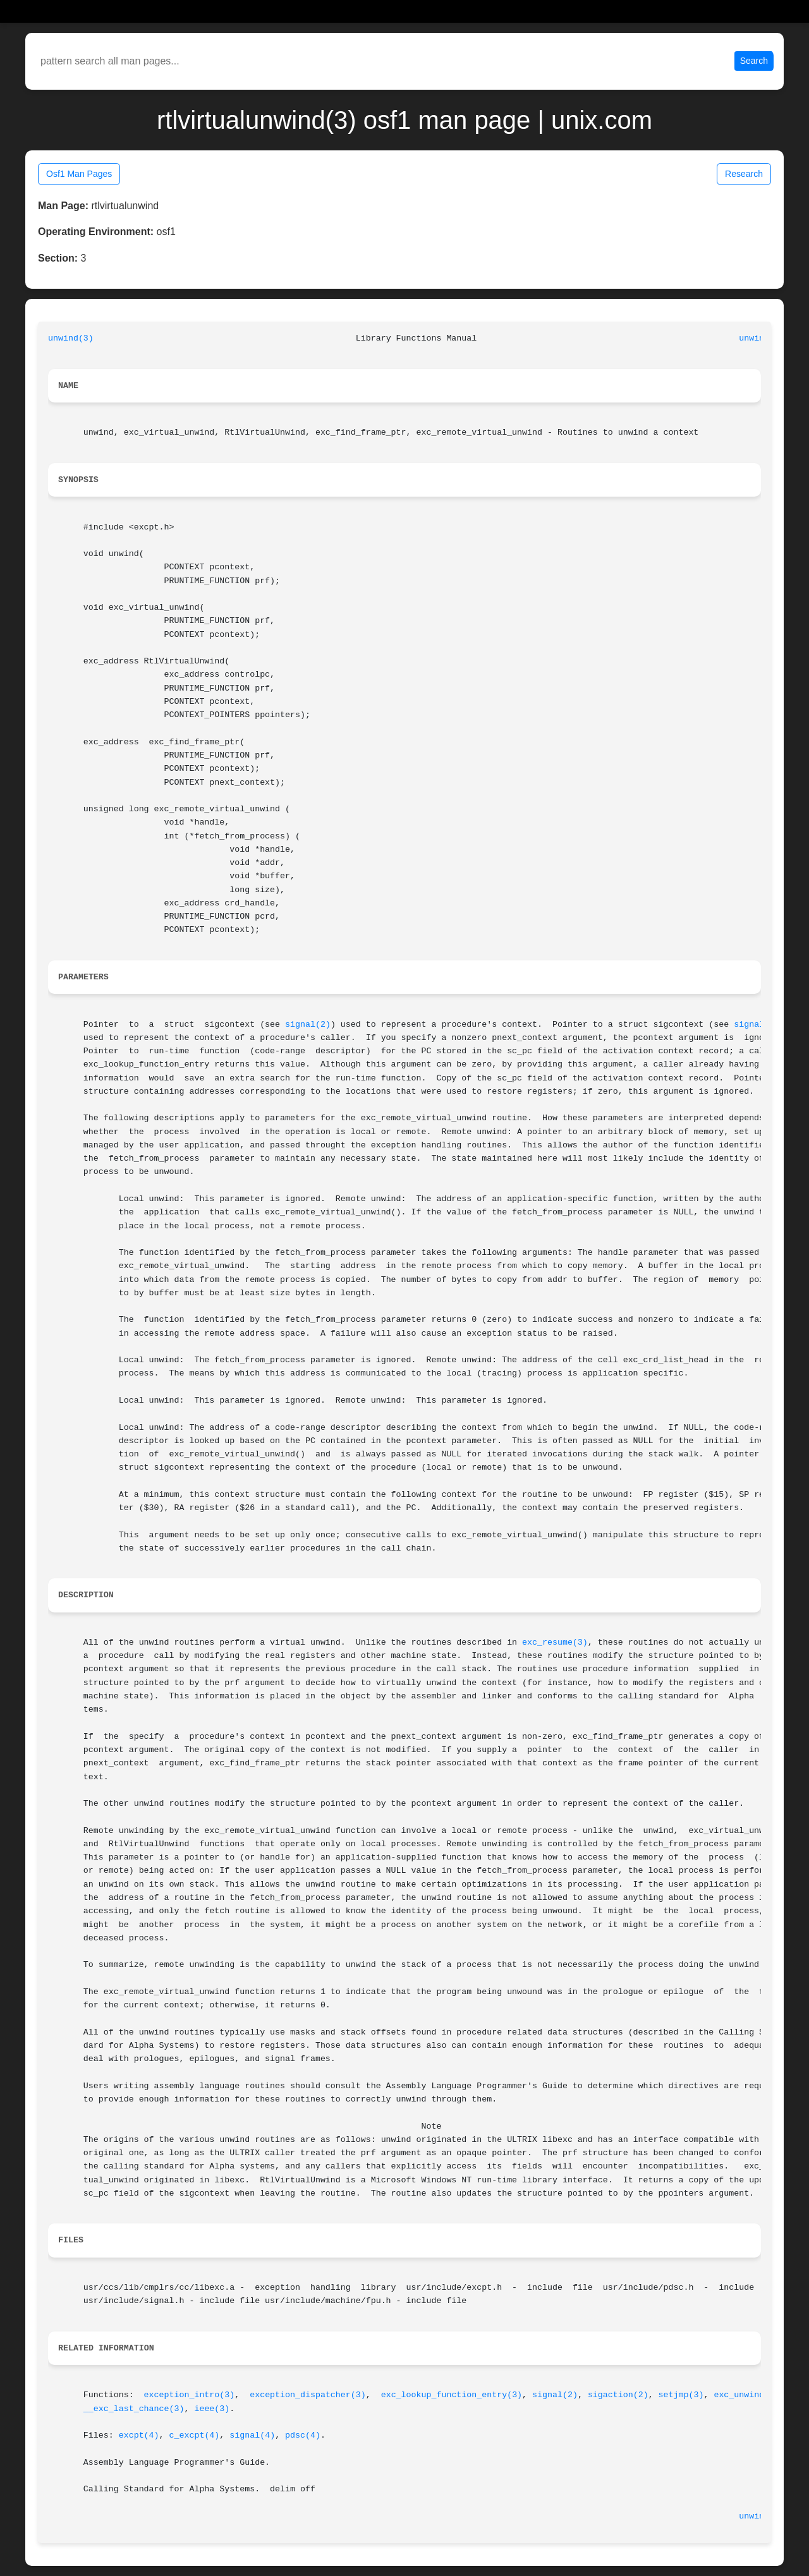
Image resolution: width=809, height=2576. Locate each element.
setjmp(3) (681, 2395)
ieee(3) (211, 2409)
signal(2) (308, 1024)
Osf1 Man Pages (79, 174)
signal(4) (252, 2435)
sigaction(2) (618, 2395)
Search (754, 61)
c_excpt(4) (194, 2435)
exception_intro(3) (189, 2395)
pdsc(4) (302, 2435)
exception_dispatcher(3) (308, 2395)
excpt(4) (139, 2435)
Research (744, 174)
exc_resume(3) (555, 1642)
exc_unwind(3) (746, 2395)
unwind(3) (71, 338)
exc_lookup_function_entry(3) (451, 2395)
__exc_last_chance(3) (134, 2409)
